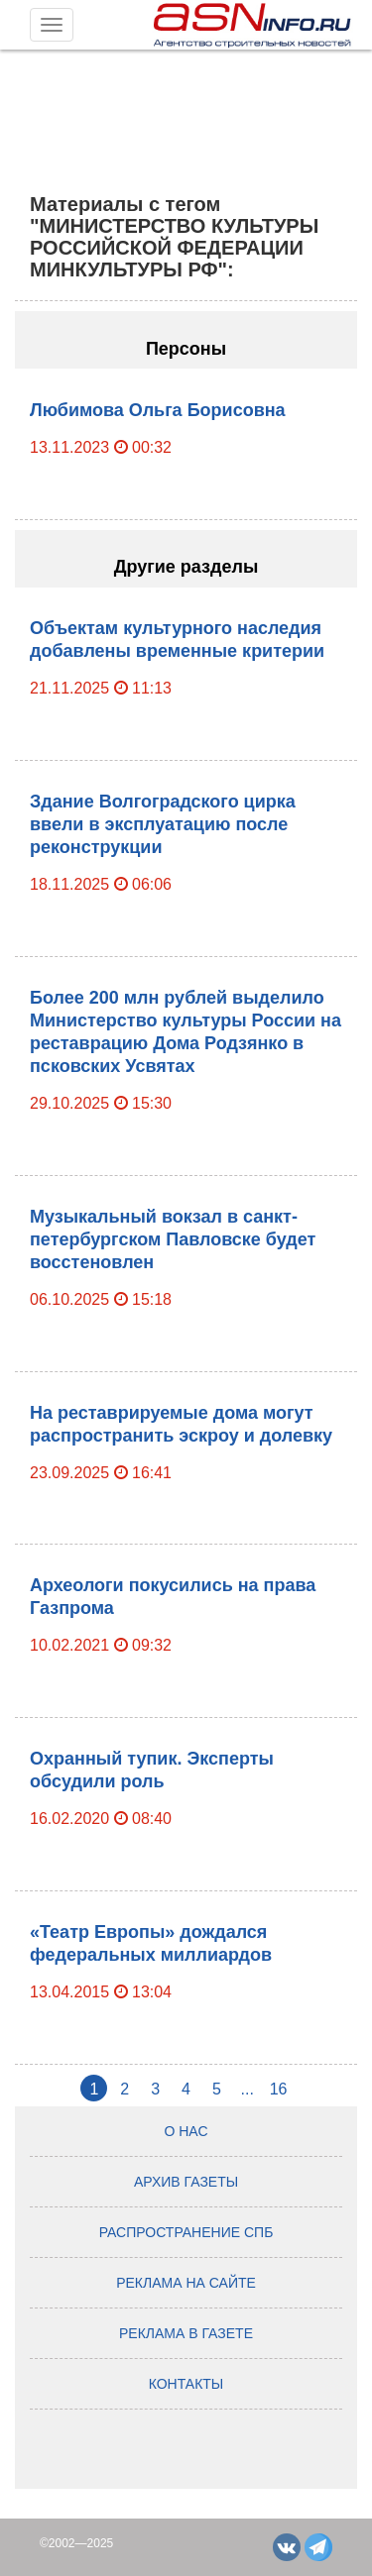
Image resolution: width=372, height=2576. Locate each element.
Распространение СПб (186, 2232)
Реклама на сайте (186, 2283)
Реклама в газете (186, 2333)
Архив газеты (186, 2182)
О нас (185, 2131)
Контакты (186, 2384)
